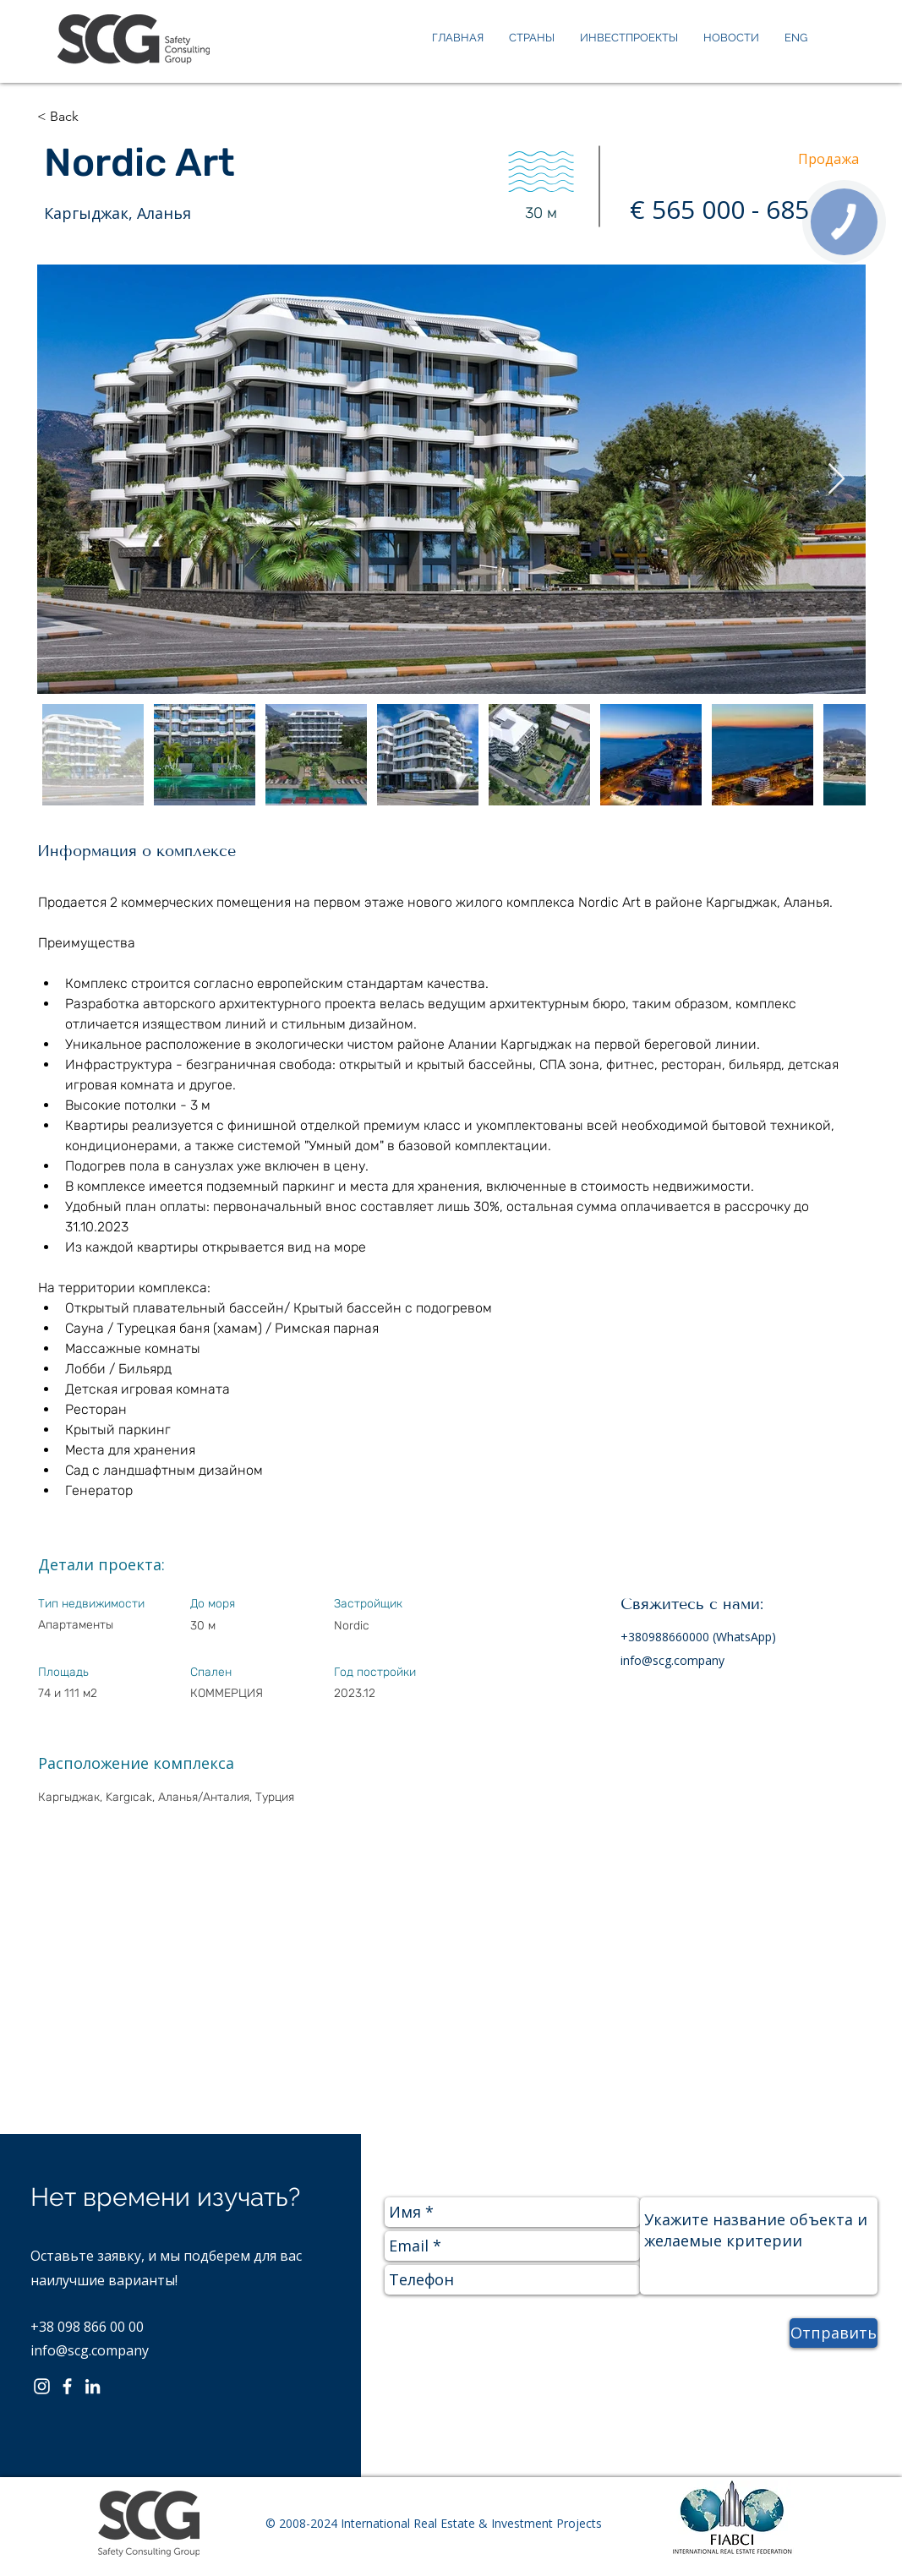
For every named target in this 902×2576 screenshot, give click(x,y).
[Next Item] (836, 479)
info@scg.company (672, 1660)
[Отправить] (833, 2333)
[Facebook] (67, 2386)
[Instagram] (41, 2386)
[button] (94, 116)
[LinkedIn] (92, 2386)
